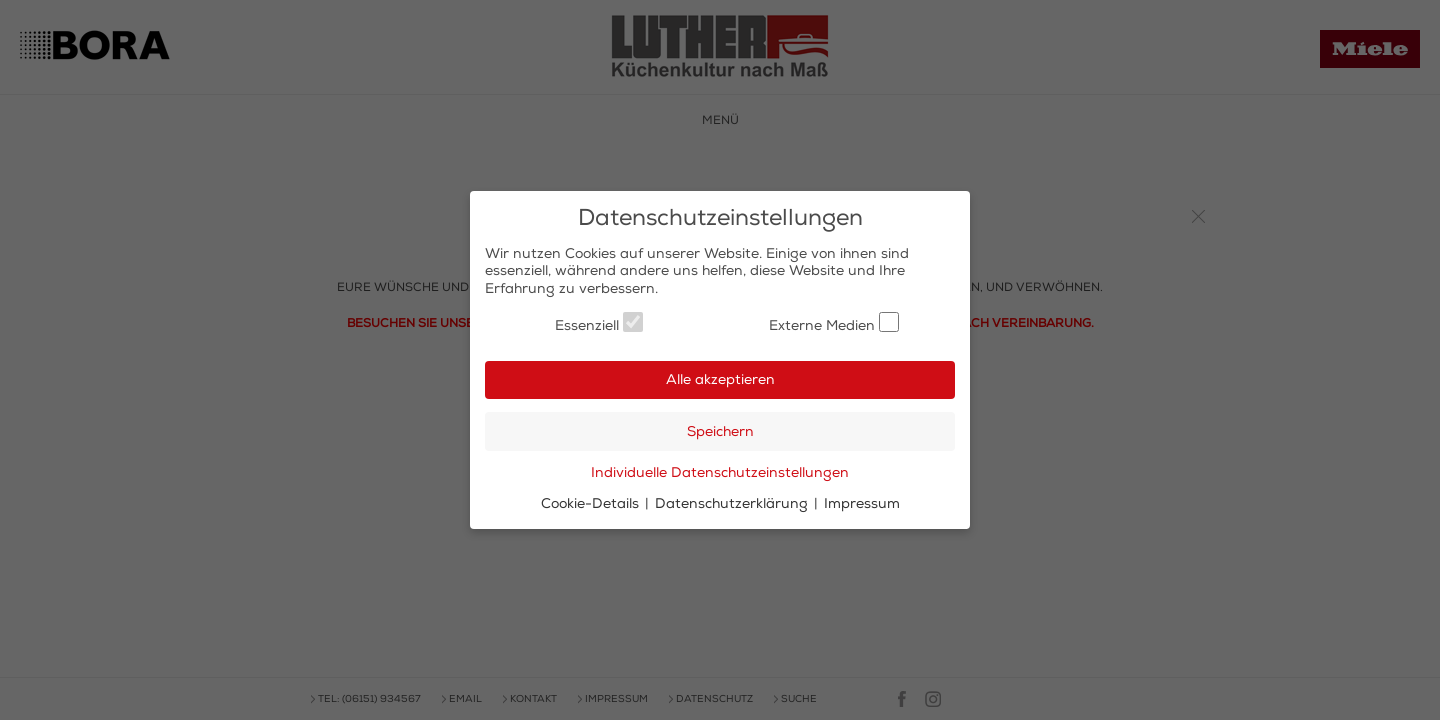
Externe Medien (834, 323)
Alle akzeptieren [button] (720, 379)
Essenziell (599, 323)
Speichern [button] (720, 431)
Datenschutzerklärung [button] (733, 503)
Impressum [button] (862, 503)
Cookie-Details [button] (592, 503)
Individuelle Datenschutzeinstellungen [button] (720, 472)
